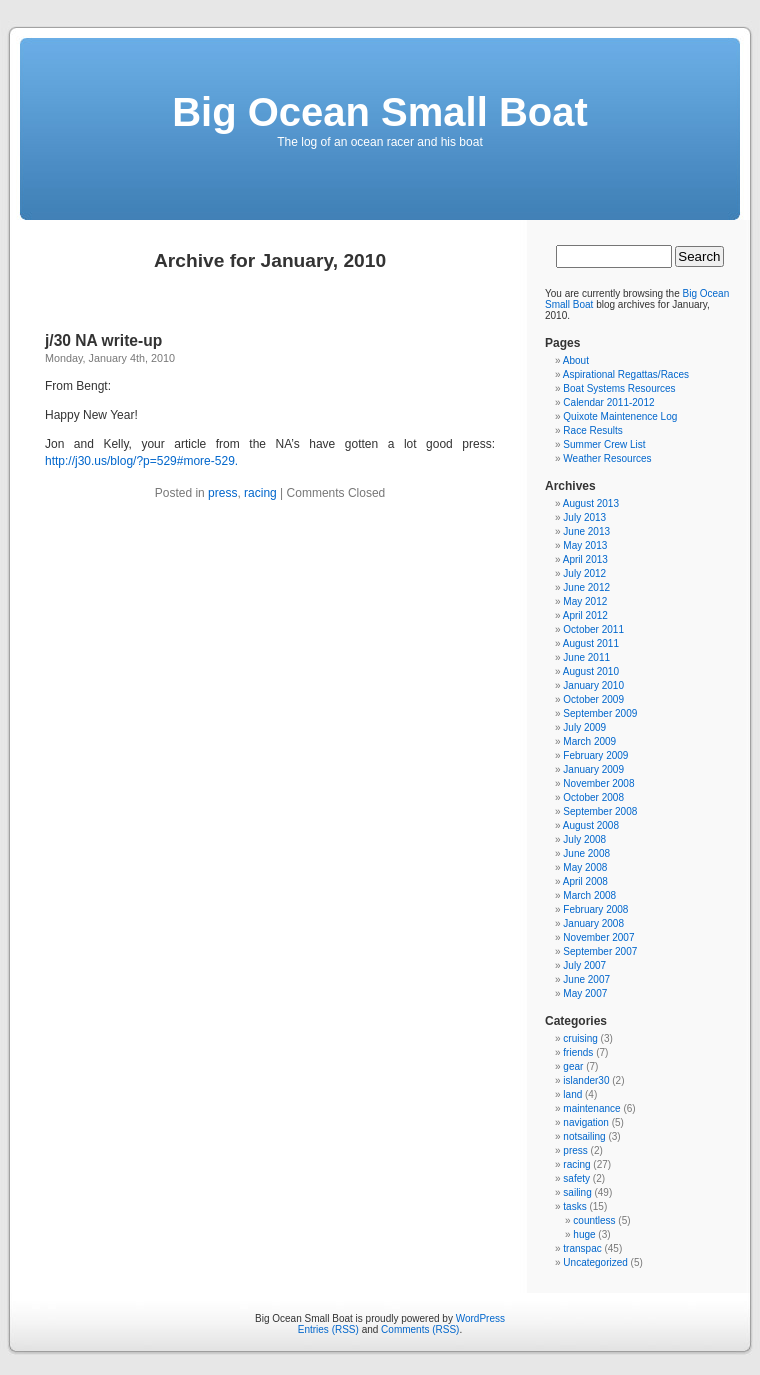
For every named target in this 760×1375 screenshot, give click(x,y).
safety (576, 1178)
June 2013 (586, 531)
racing (260, 493)
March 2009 (589, 741)
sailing (577, 1192)
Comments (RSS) (420, 1329)
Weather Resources (607, 458)
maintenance (591, 1108)
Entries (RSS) (328, 1329)
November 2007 (598, 937)
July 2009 (584, 727)
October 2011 (593, 629)
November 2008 (598, 783)
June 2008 (586, 853)
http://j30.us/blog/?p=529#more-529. (141, 461)
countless (594, 1220)
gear (573, 1066)
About (576, 360)
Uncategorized (595, 1262)
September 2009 (600, 713)
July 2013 (584, 517)
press (222, 493)
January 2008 (593, 923)
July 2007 (584, 965)
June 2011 (586, 657)
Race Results (592, 430)
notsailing (584, 1136)
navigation (586, 1122)
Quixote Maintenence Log (620, 416)
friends (578, 1052)
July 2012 (584, 573)
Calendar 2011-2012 (608, 402)
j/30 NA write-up (103, 340)
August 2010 (591, 671)
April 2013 (585, 559)
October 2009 (593, 699)
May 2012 (585, 601)
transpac (582, 1248)
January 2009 (593, 769)
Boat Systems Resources (619, 388)
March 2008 (589, 895)
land (572, 1094)
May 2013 (585, 545)
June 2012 (586, 587)
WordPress (480, 1318)
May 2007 (585, 993)
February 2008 (595, 909)
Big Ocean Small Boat (380, 112)
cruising (580, 1038)
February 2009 (595, 755)
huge (584, 1234)
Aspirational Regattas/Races (626, 374)
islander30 (586, 1080)
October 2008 (593, 797)
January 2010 (593, 685)
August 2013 (591, 503)
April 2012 (585, 615)
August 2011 (591, 643)
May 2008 (585, 867)
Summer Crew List (604, 444)
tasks (574, 1206)
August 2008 (591, 825)
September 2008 (600, 811)
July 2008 (584, 839)
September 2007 (600, 951)
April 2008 (585, 881)
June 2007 (586, 979)
